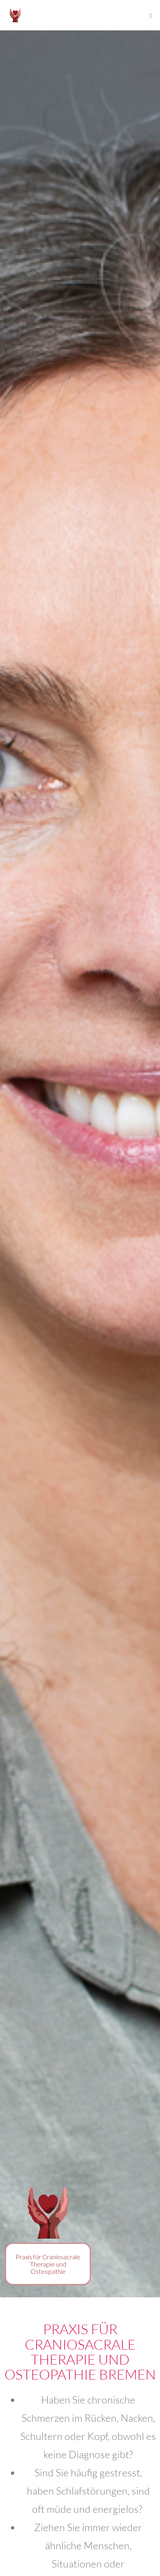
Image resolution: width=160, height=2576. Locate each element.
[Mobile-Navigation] (150, 16)
